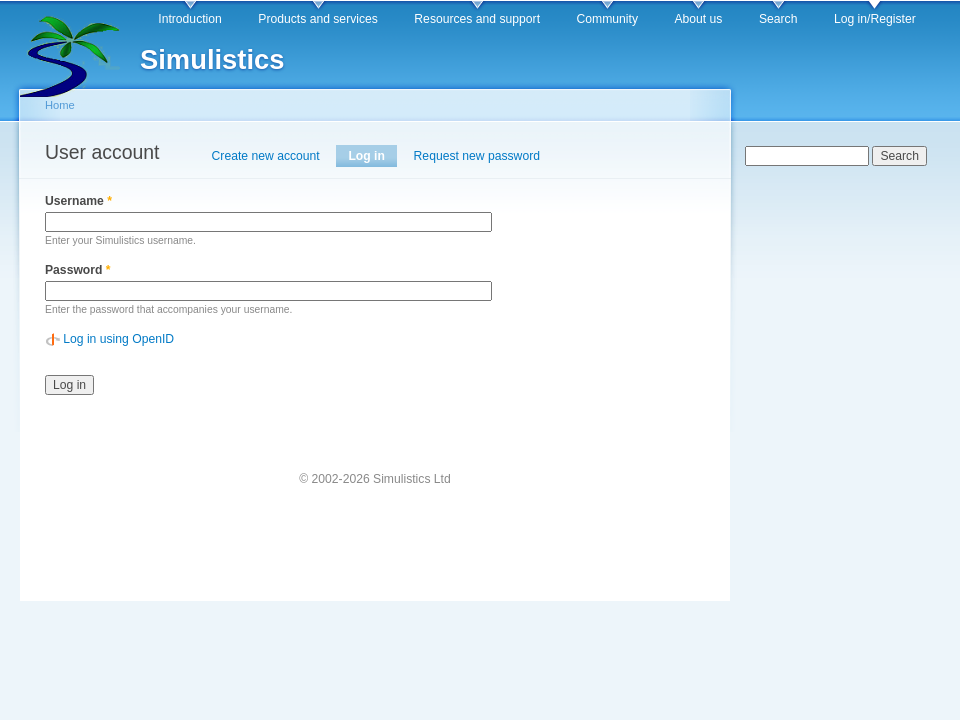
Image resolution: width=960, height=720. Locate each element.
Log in (372, 156)
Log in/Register (875, 19)
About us (698, 19)
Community (607, 19)
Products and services (318, 19)
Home (60, 105)
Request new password (477, 156)
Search (778, 19)
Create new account (266, 156)
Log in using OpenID (118, 339)
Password (78, 270)
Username (78, 201)
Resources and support (477, 19)
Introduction (190, 19)
